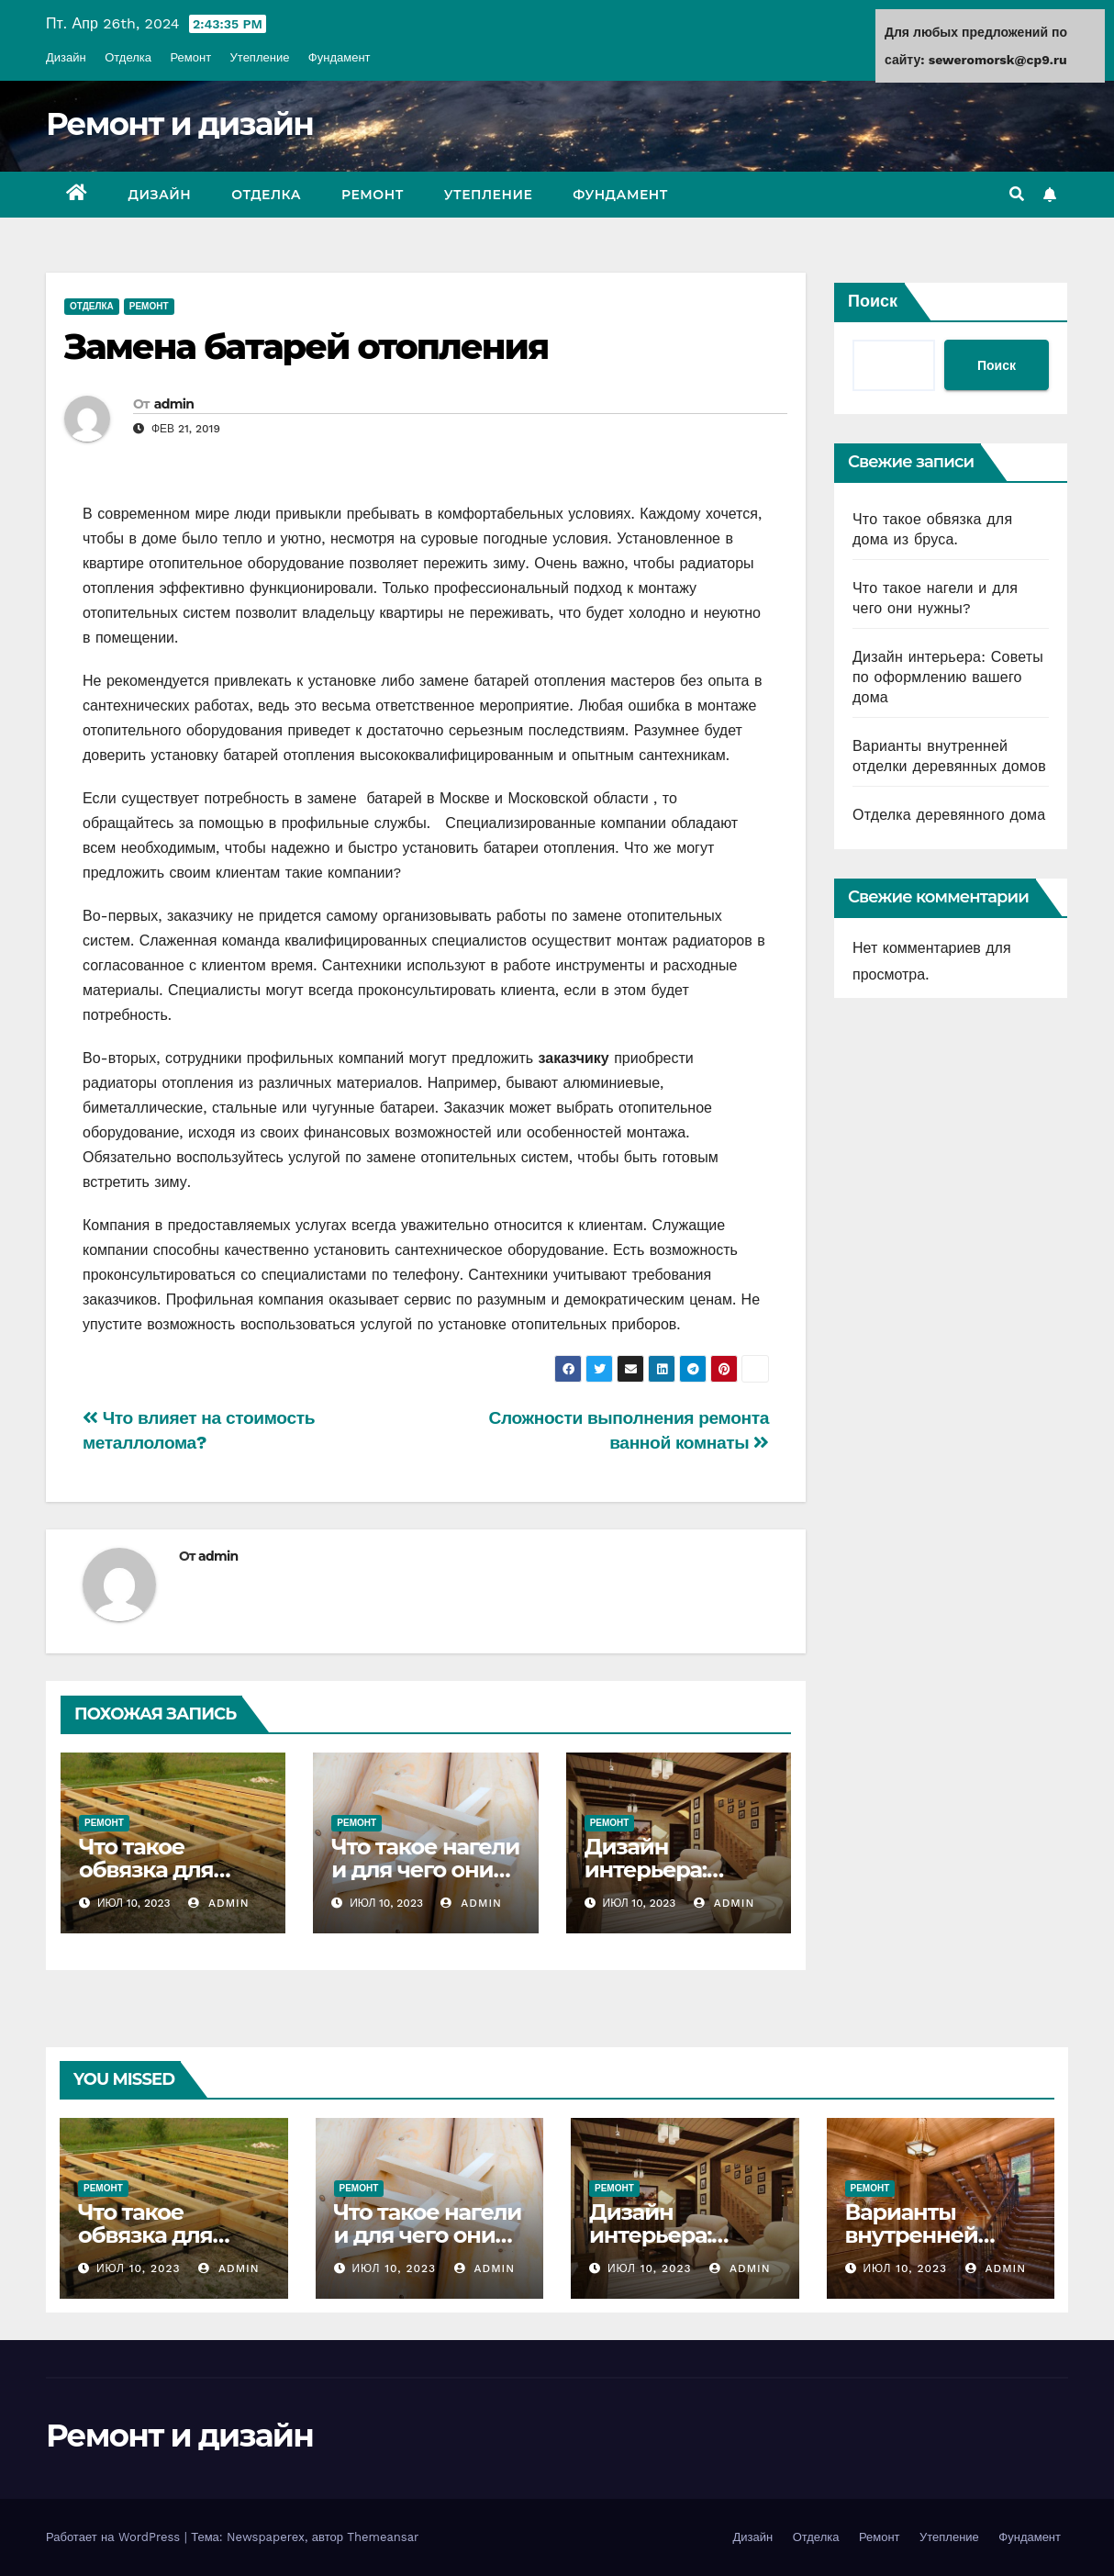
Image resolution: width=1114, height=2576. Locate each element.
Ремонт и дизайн (179, 124)
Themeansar (382, 2537)
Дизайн (66, 57)
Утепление (260, 57)
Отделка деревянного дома (948, 814)
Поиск (872, 300)
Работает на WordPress (115, 2537)
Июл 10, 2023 (138, 2268)
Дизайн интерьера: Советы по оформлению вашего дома (947, 677)
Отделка (128, 57)
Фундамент (339, 57)
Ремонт (190, 57)
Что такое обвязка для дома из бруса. (159, 1869)
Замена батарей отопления (306, 346)
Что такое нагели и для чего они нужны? (425, 1869)
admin (174, 404)
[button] (1016, 194)
